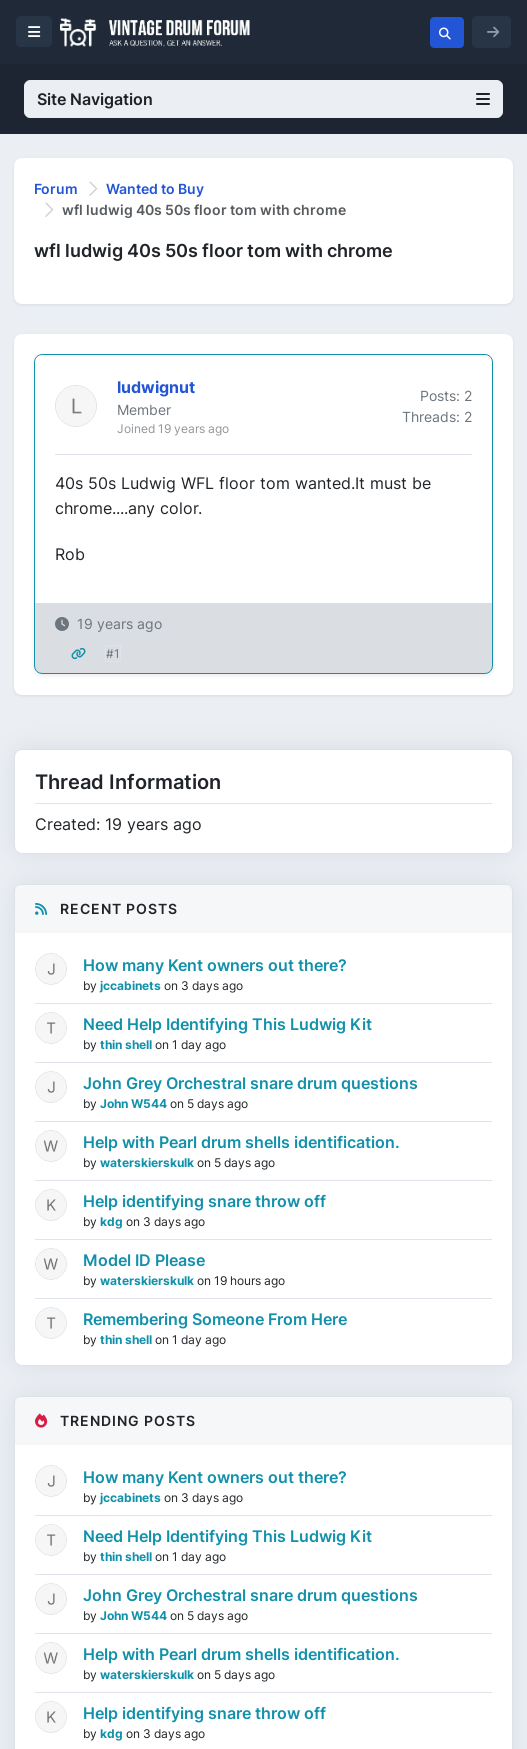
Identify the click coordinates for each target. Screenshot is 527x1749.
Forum (56, 188)
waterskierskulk (148, 1162)
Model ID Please (144, 1260)
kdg (113, 1221)
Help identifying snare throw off (204, 1201)
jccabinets (132, 985)
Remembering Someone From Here (215, 1319)
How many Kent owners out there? (215, 965)
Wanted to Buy (155, 188)
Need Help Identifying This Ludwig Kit (227, 1024)
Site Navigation (263, 99)
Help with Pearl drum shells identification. (241, 1142)
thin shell (127, 1044)
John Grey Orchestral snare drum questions (250, 1083)
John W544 (135, 1103)
